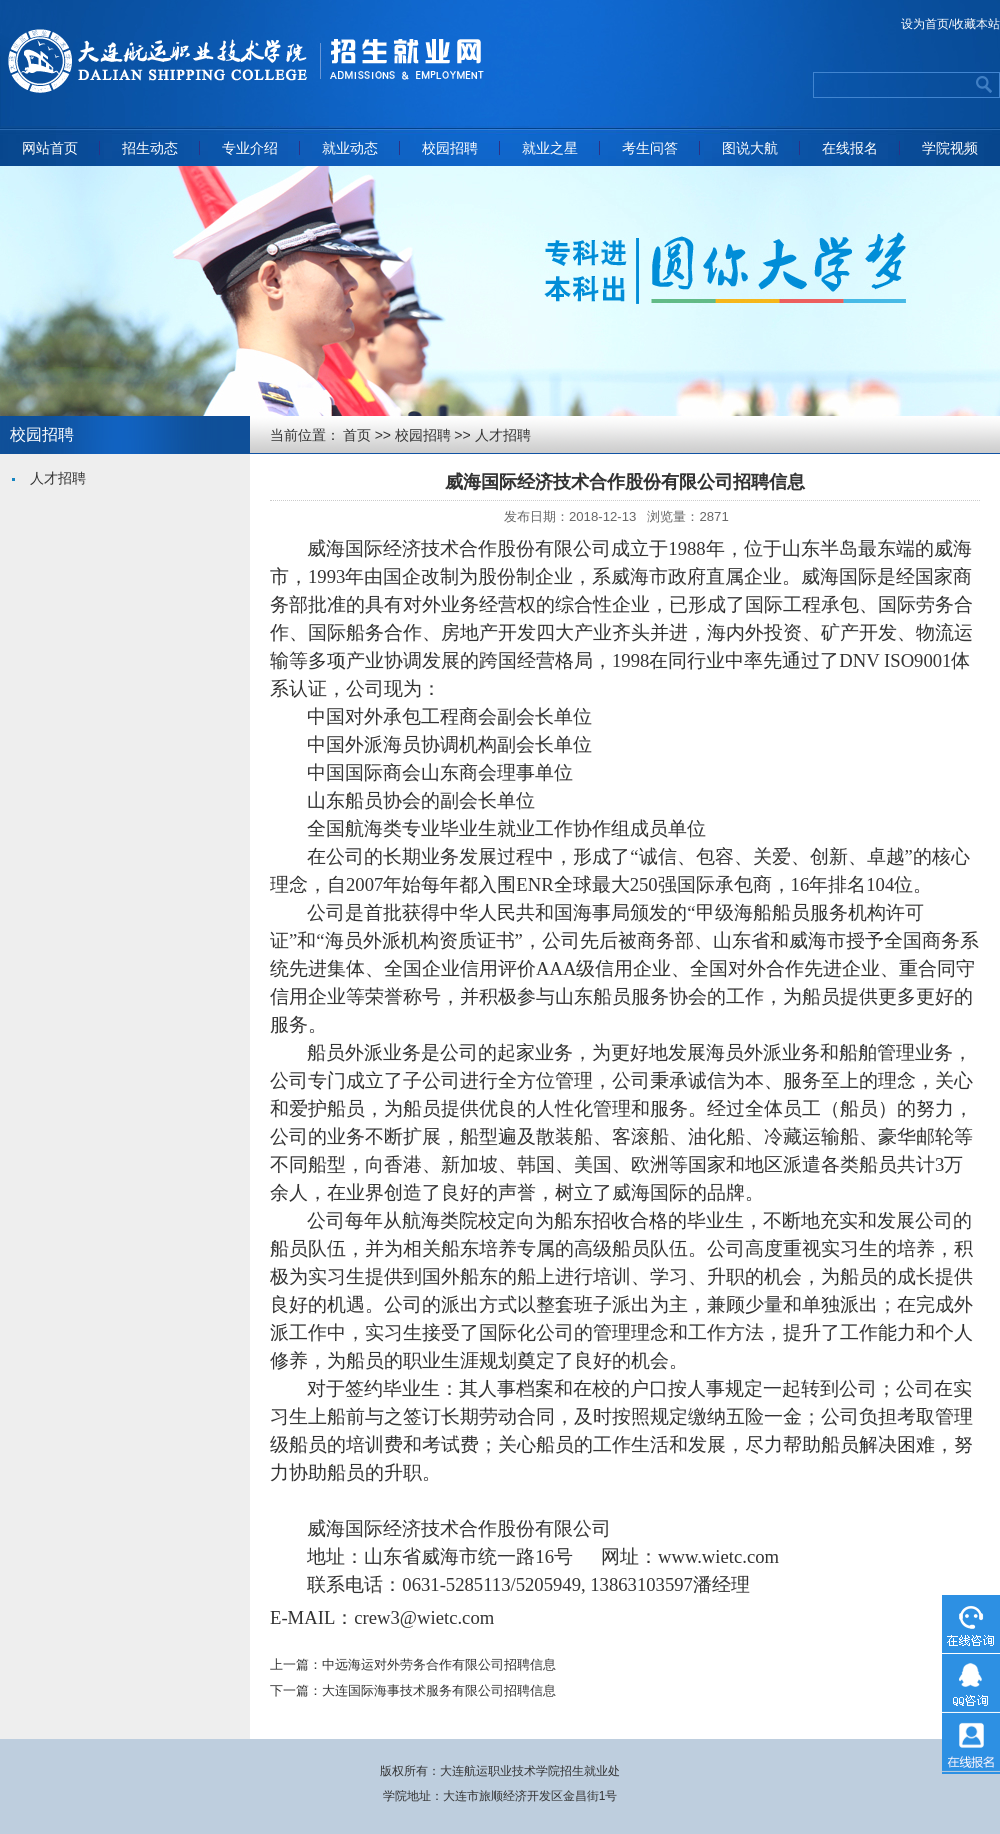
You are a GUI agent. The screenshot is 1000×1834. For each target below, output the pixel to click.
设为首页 (925, 24)
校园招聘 (450, 148)
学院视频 (950, 148)
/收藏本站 (974, 24)
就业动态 (350, 148)
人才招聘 (58, 478)
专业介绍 (250, 148)
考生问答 (650, 148)
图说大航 (750, 148)
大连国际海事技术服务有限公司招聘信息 (439, 1690)
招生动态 (150, 148)
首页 (357, 435)
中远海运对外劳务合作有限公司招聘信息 (439, 1664)
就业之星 (550, 148)
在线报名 (850, 148)
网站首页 (50, 148)
